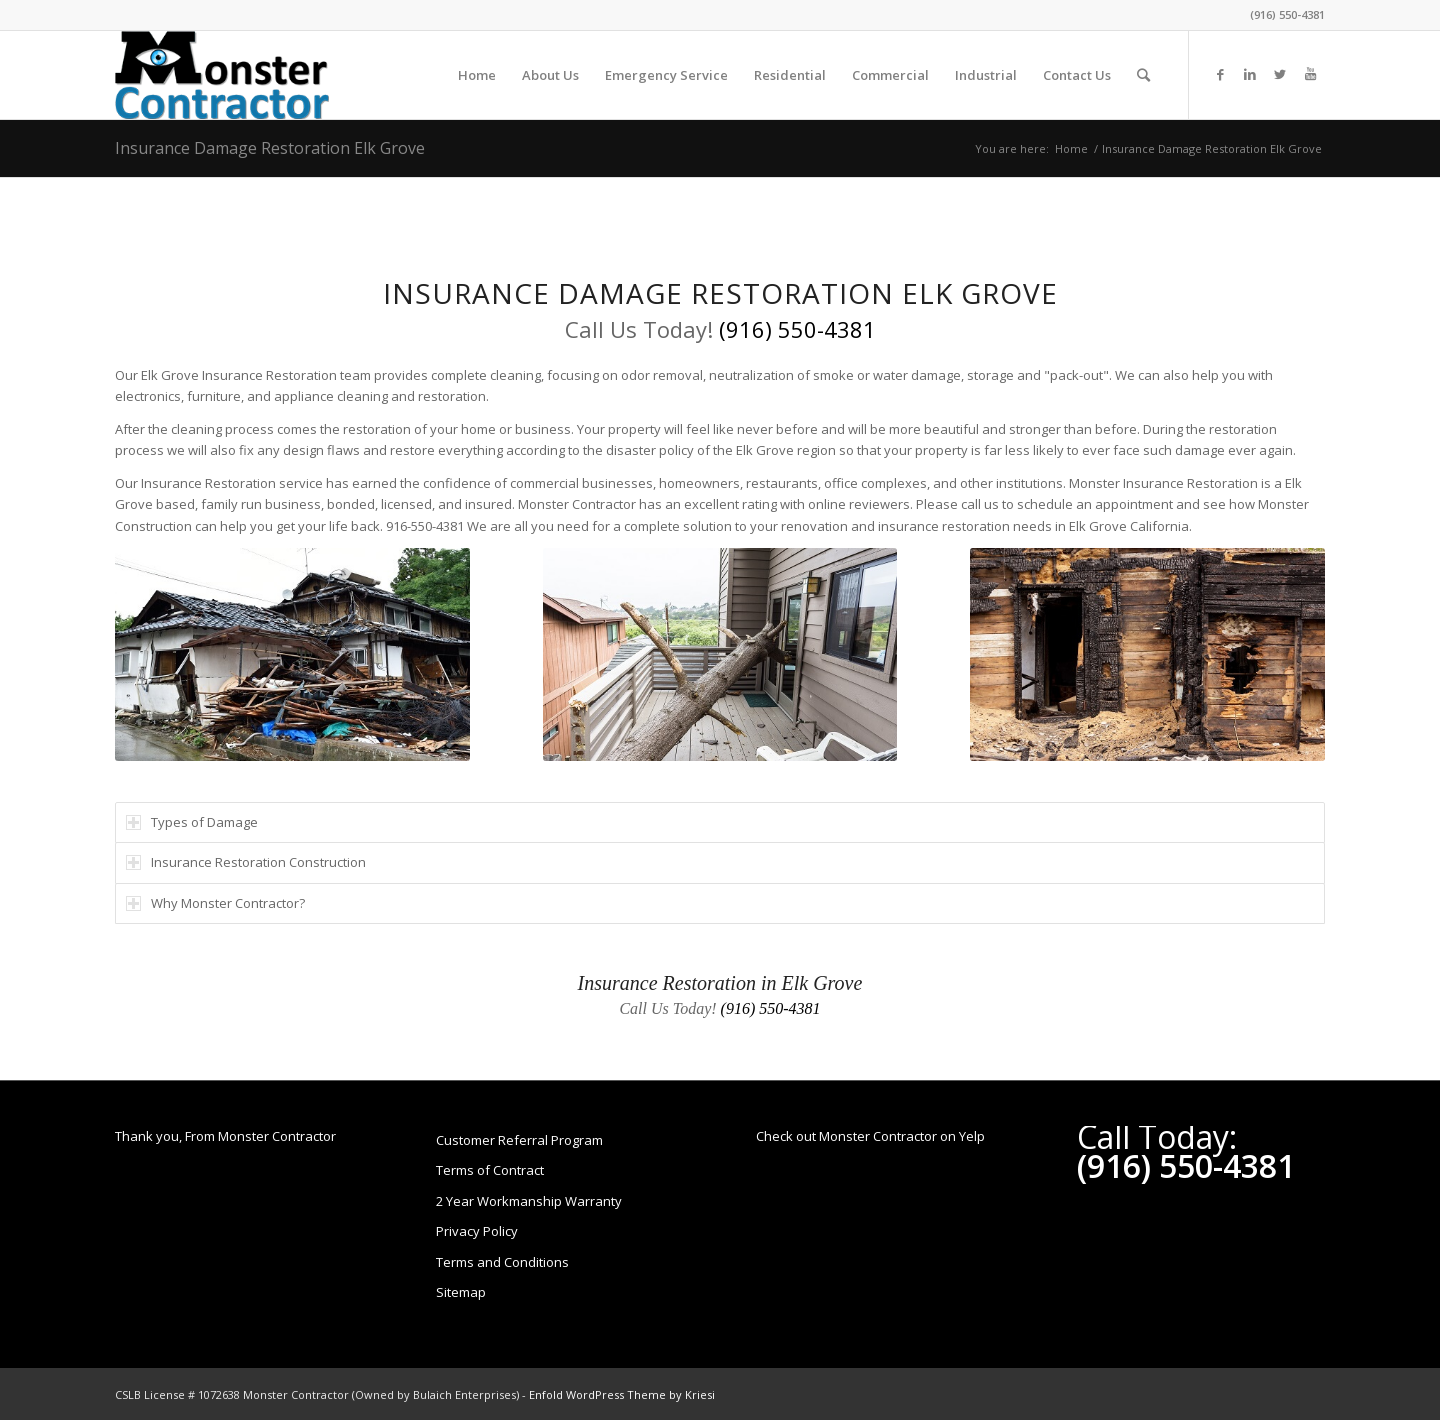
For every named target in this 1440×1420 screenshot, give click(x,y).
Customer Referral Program (519, 1140)
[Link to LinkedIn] (1250, 74)
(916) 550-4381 (1287, 14)
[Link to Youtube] (1310, 74)
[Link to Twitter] (1280, 74)
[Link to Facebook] (1220, 74)
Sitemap (461, 1292)
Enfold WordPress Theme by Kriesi (622, 1394)
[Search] (1143, 75)
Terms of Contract (490, 1170)
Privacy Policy (477, 1231)
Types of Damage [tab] (192, 822)
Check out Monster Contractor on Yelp (870, 1136)
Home (1071, 148)
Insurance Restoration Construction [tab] (246, 862)
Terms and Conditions (502, 1262)
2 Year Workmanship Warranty (529, 1201)
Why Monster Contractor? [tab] (215, 903)
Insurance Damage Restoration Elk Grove (270, 148)
